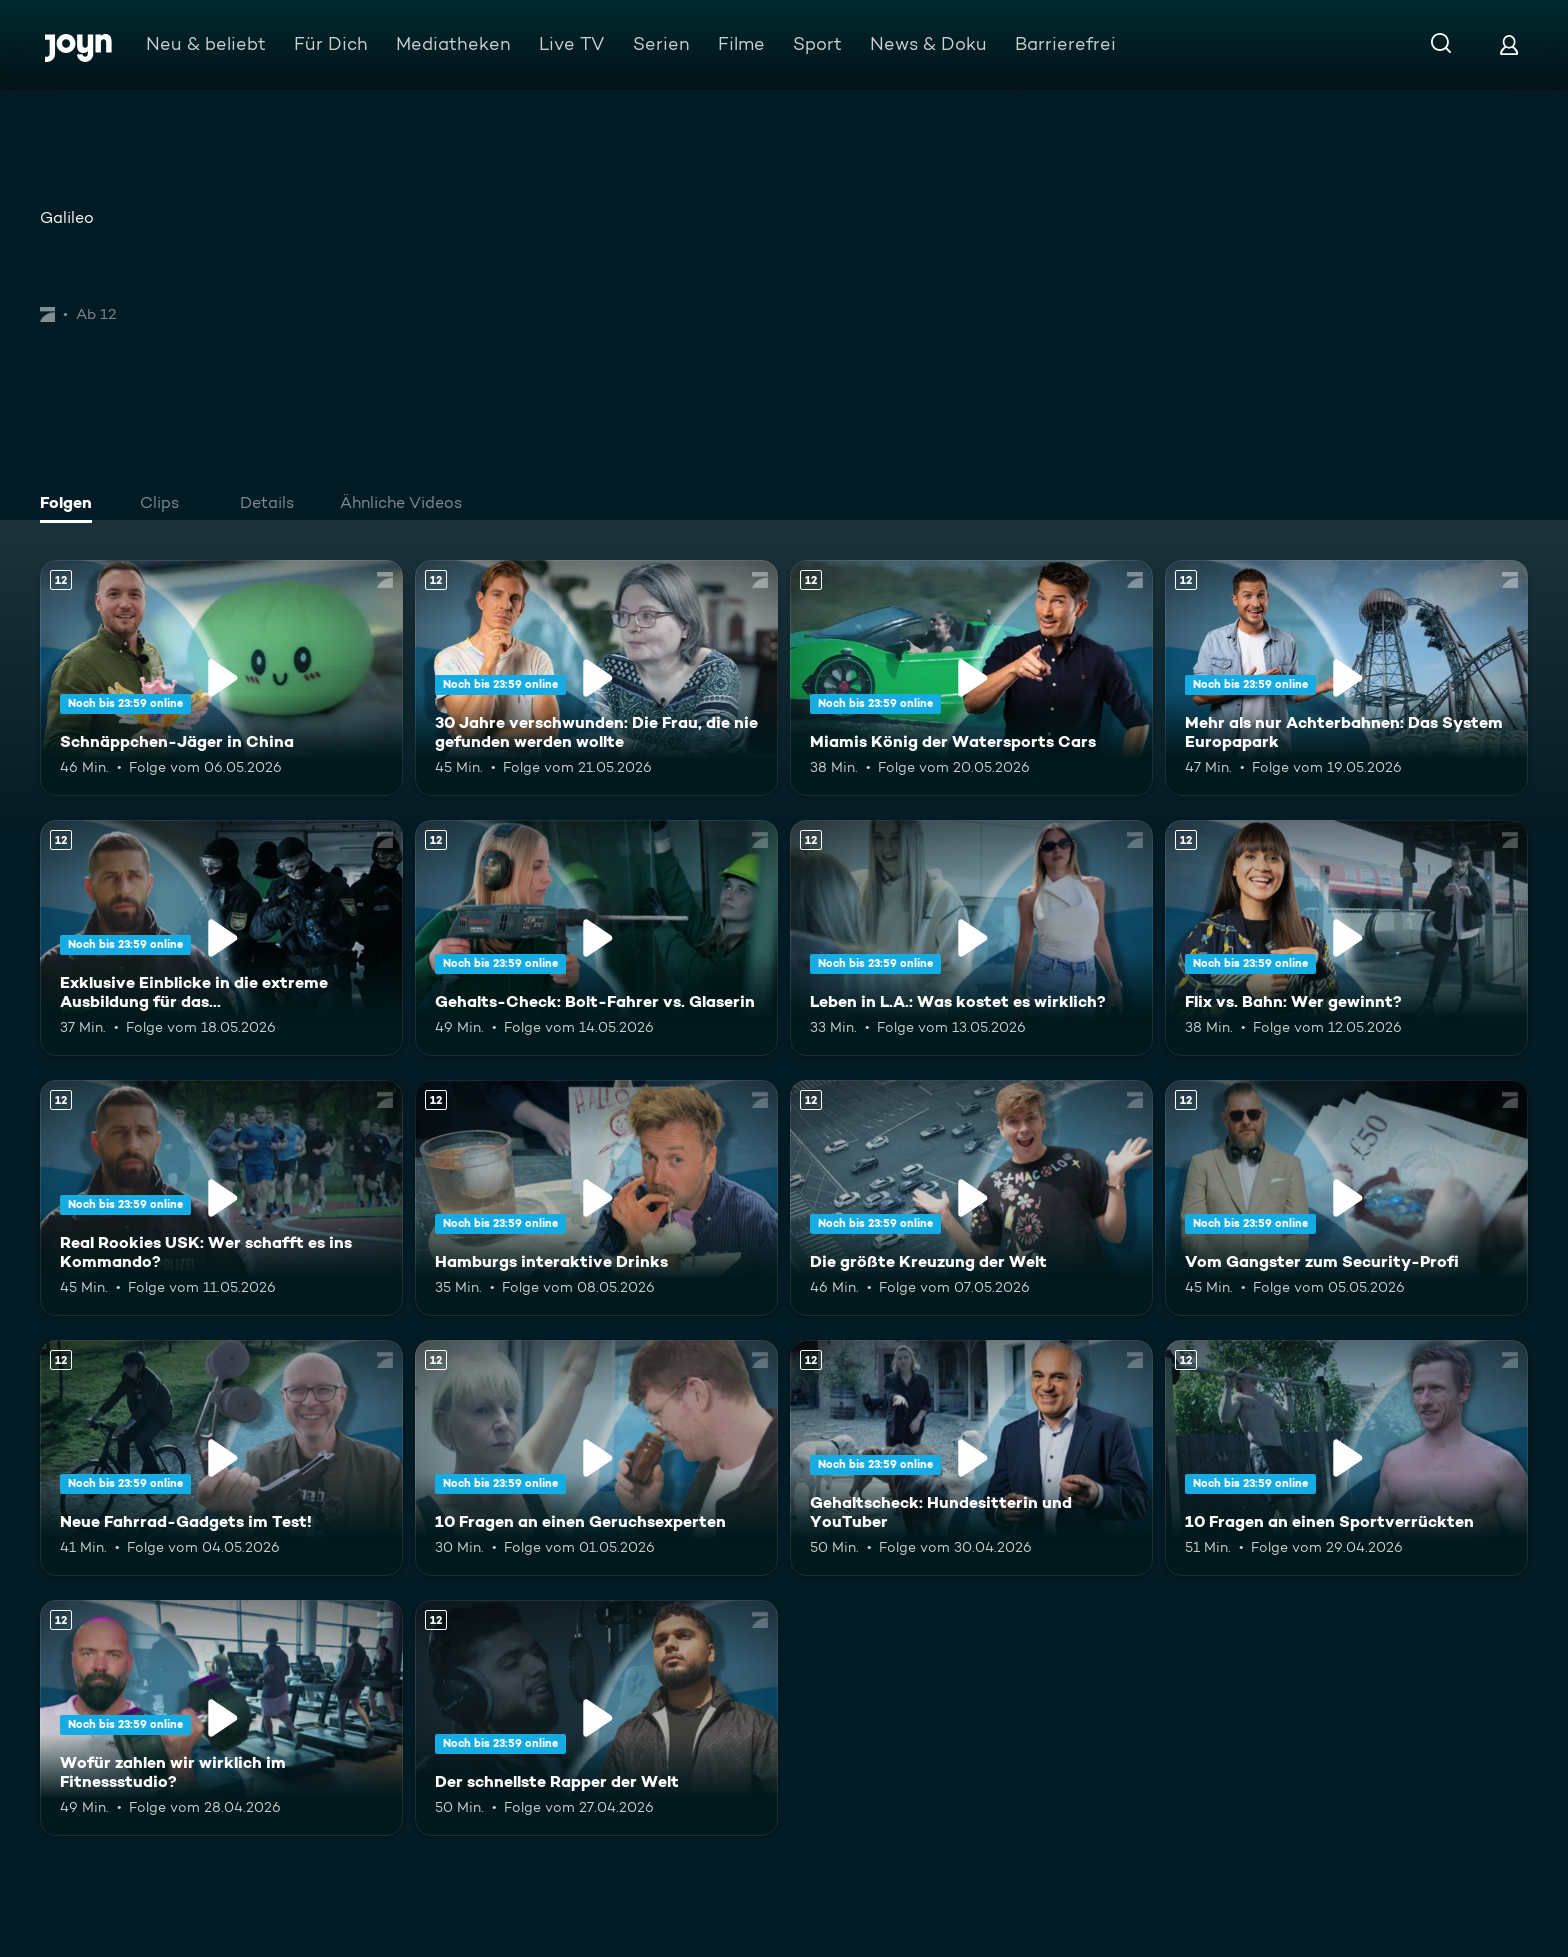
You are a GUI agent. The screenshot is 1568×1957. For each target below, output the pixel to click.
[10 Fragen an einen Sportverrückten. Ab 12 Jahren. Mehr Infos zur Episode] (1346, 1458)
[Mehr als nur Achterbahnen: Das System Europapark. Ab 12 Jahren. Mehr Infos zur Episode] (1346, 678)
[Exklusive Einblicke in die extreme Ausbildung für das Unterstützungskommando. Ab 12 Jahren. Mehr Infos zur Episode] (221, 938)
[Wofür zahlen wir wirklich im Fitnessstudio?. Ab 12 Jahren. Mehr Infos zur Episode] (221, 1718)
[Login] (1509, 44)
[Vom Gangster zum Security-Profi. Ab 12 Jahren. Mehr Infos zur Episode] (1346, 1198)
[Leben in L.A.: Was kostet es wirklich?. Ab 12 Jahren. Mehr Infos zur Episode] (971, 938)
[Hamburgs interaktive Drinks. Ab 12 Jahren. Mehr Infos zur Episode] (596, 1198)
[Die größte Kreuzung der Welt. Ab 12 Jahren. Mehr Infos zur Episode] (971, 1198)
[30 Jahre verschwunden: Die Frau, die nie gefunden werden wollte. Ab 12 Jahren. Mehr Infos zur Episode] (596, 678)
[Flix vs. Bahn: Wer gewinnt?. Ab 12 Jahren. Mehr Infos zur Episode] (1346, 938)
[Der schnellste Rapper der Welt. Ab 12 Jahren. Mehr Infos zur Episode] (596, 1718)
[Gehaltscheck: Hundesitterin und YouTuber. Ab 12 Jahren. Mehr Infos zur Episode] (971, 1458)
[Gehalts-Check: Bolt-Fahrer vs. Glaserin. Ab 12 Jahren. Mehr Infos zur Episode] (596, 938)
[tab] (71, 505)
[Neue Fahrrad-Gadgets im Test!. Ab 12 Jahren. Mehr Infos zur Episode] (221, 1458)
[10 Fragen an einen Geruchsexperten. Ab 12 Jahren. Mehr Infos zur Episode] (596, 1458)
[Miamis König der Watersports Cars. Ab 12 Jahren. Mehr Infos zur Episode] (971, 678)
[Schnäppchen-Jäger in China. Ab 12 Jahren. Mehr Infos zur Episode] (221, 678)
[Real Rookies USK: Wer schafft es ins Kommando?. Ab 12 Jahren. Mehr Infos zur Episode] (221, 1198)
